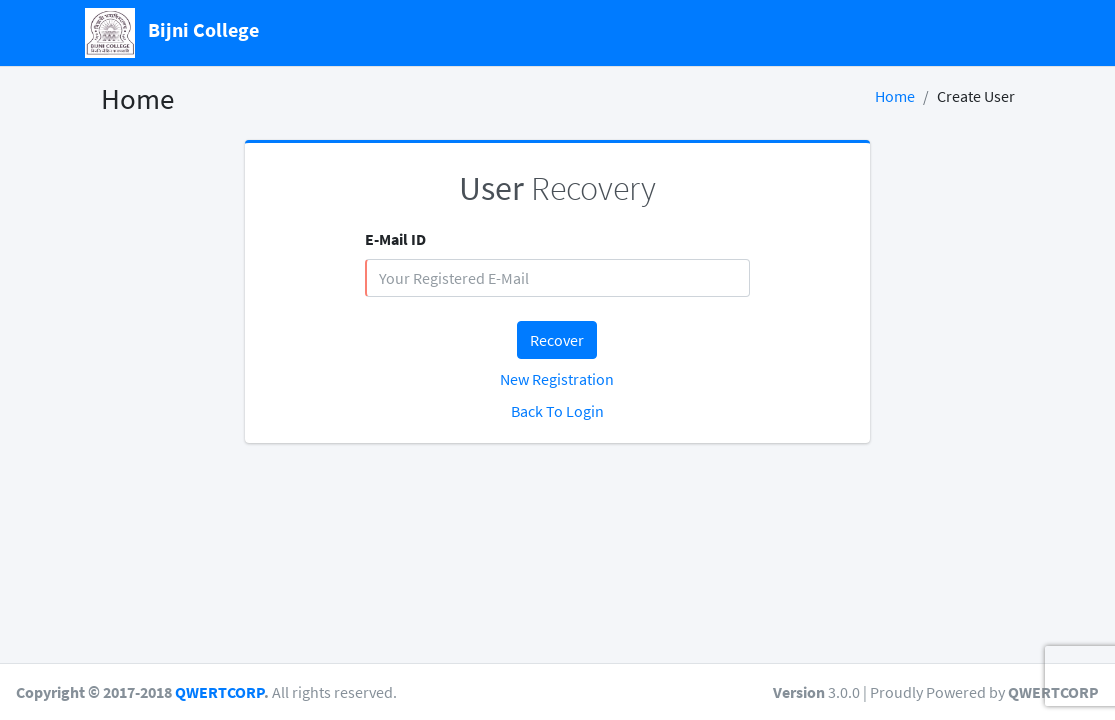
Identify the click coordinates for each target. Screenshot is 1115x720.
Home (895, 96)
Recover (557, 340)
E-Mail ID (395, 239)
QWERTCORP (219, 692)
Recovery (557, 188)
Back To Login (557, 411)
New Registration (557, 379)
